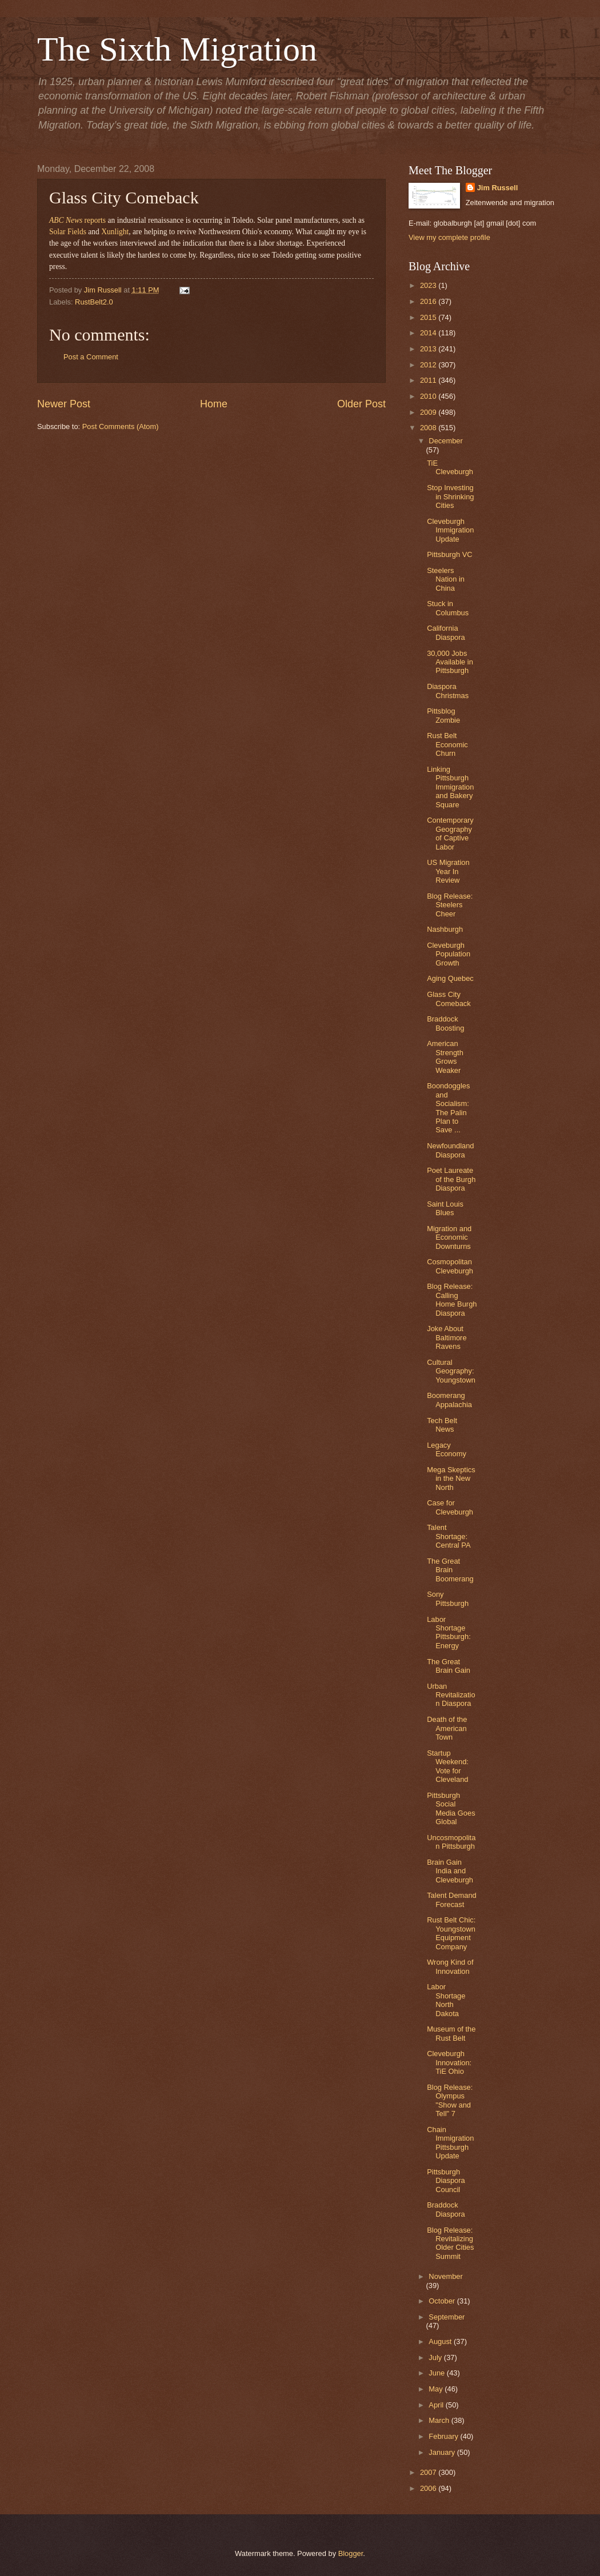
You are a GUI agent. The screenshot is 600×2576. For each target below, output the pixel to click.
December (445, 440)
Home (213, 404)
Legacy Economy (446, 1449)
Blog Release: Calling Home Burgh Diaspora (452, 1299)
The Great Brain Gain (448, 1665)
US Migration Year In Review (448, 871)
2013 (429, 348)
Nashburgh (445, 929)
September (447, 2317)
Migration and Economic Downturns (449, 1237)
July (436, 2357)
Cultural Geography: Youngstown (451, 1371)
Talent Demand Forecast (452, 1899)
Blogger (350, 2553)
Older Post (361, 404)
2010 (429, 396)
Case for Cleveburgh (450, 1507)
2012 (429, 364)
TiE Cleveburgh (450, 467)
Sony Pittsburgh (448, 1598)
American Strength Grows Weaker (445, 1056)
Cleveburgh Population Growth (448, 954)
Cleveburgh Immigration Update (450, 530)
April (437, 2405)
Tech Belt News (442, 1424)
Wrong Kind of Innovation (450, 1966)
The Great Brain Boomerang (450, 1570)
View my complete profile (449, 237)
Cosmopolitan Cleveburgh (450, 1266)
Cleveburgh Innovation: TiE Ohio (449, 2062)
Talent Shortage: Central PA (448, 1536)
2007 (429, 2472)
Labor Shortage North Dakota (446, 1999)
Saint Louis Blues (445, 1208)
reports (77, 220)
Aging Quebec (450, 978)
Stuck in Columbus (448, 607)
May (437, 2389)
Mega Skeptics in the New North (451, 1478)
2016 (429, 301)
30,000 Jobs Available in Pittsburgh (450, 662)
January (443, 2452)
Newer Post (63, 404)
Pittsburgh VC (449, 554)
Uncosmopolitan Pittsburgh (451, 1841)
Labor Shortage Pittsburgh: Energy (449, 1632)
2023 (429, 285)
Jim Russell (497, 187)
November (445, 2276)
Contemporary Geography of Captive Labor (450, 833)
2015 (429, 317)
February (444, 2436)
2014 (429, 332)
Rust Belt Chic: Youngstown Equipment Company (451, 1933)
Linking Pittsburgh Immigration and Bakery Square (450, 787)
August (441, 2341)
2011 (429, 380)
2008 (429, 427)
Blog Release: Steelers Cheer (450, 905)
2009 (429, 412)
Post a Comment (90, 356)
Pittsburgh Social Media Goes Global (451, 1808)
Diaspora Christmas (448, 690)
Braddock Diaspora (446, 2209)
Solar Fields (67, 231)
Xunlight (115, 231)
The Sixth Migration (177, 49)
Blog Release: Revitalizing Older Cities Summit (450, 2243)
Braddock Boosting (445, 1023)
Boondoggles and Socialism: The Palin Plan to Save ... (448, 1107)
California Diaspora (446, 632)
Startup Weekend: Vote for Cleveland (448, 1766)
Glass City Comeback (449, 998)
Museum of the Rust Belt (451, 2033)
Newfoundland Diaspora (450, 1150)
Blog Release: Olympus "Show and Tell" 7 (450, 2100)
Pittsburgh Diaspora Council (446, 2181)
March (440, 2420)
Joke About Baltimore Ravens (446, 1337)
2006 (429, 2488)
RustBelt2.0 (94, 302)
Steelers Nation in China (446, 579)
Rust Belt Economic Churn (447, 744)
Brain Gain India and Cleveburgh (450, 1871)
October (443, 2301)
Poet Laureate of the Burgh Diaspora (451, 1179)
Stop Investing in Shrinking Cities (450, 496)
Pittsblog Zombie (443, 715)
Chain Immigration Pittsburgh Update (450, 2142)
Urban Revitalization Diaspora (451, 1695)
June (438, 2373)
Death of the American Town (447, 1728)
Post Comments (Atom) (120, 426)
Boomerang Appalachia (449, 1399)
